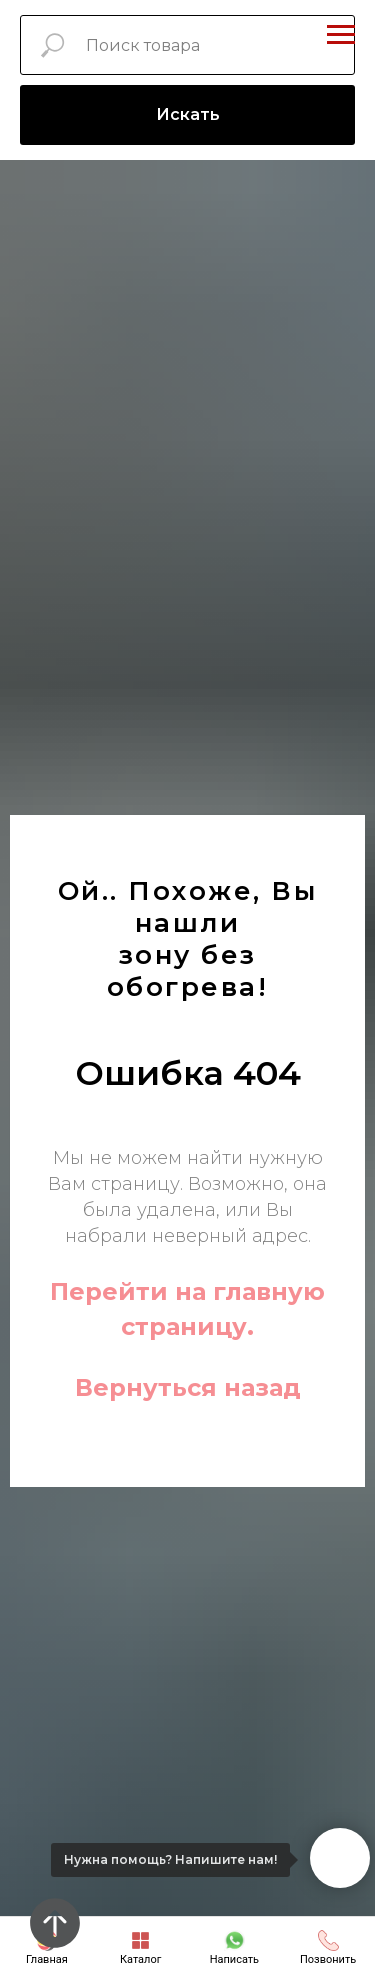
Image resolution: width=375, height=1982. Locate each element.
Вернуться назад (188, 1387)
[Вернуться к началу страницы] (55, 1923)
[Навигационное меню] (341, 35)
